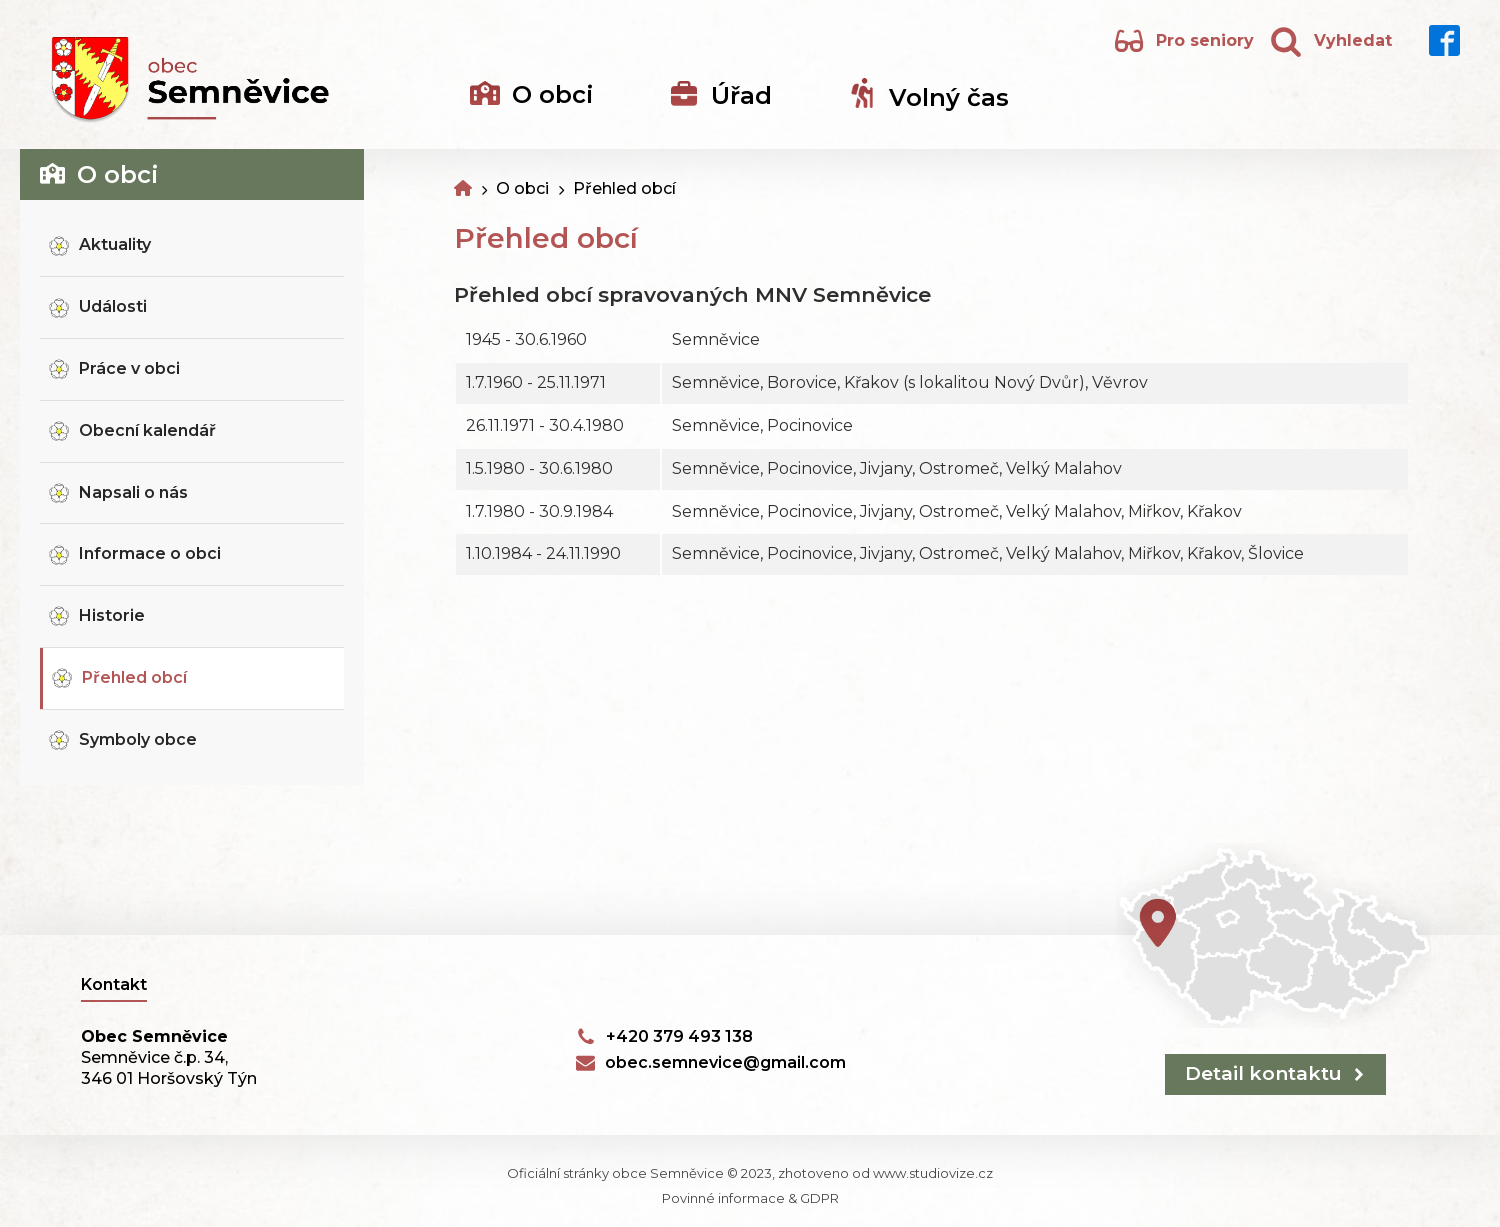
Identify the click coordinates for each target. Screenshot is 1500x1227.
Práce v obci (129, 368)
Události (113, 306)
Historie (112, 615)
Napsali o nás (133, 492)
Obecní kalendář (147, 430)
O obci (522, 188)
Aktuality (115, 244)
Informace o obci (150, 553)
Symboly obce (138, 739)
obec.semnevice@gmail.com (725, 1062)
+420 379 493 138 (679, 1036)
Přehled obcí (134, 677)
